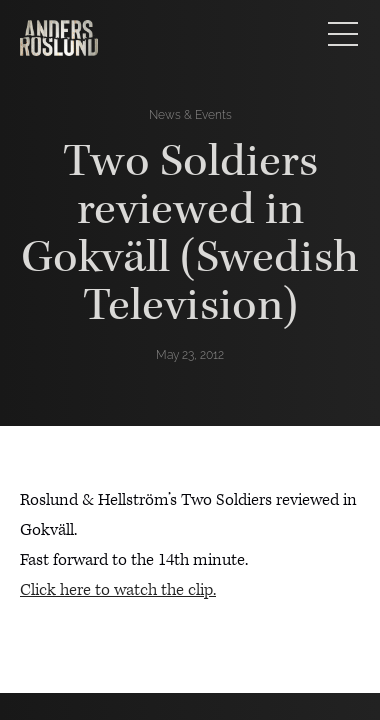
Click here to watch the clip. (118, 590)
